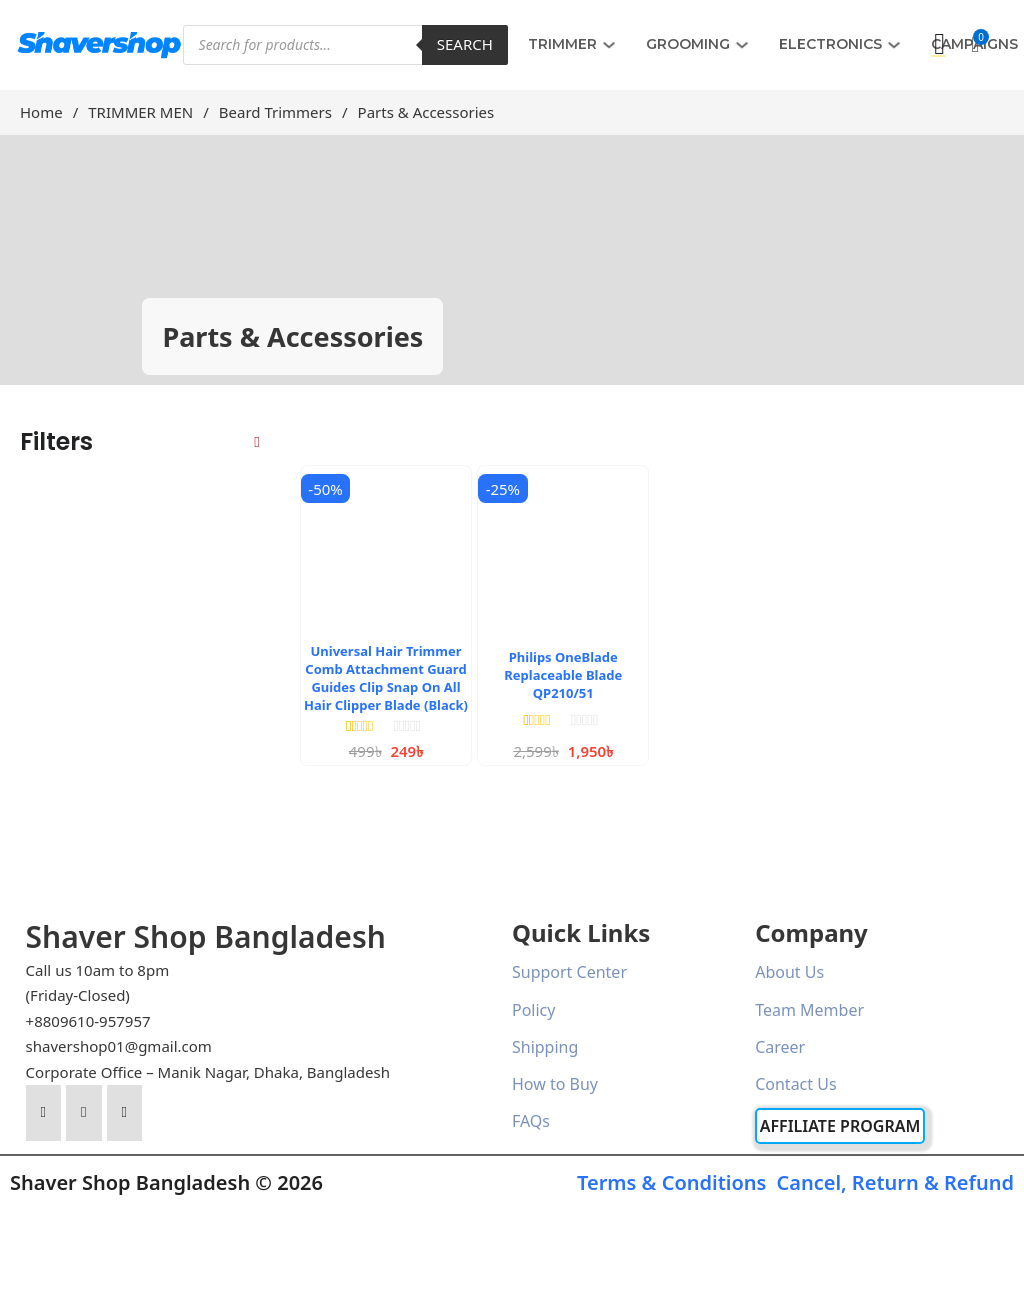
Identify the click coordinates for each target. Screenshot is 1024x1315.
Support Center (569, 972)
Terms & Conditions (671, 1182)
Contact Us (795, 1084)
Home (41, 112)
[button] (975, 45)
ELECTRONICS (830, 44)
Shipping (545, 1047)
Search (465, 44)
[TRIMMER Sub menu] (609, 45)
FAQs (531, 1121)
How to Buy (555, 1084)
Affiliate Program (840, 1126)
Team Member (809, 1010)
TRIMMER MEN (140, 112)
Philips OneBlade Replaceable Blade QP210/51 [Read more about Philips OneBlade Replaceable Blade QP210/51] (563, 675)
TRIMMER (562, 44)
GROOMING (688, 44)
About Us (789, 972)
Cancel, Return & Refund (895, 1182)
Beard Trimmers (275, 112)
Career (780, 1047)
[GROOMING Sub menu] (742, 45)
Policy (533, 1010)
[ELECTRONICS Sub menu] (894, 45)
